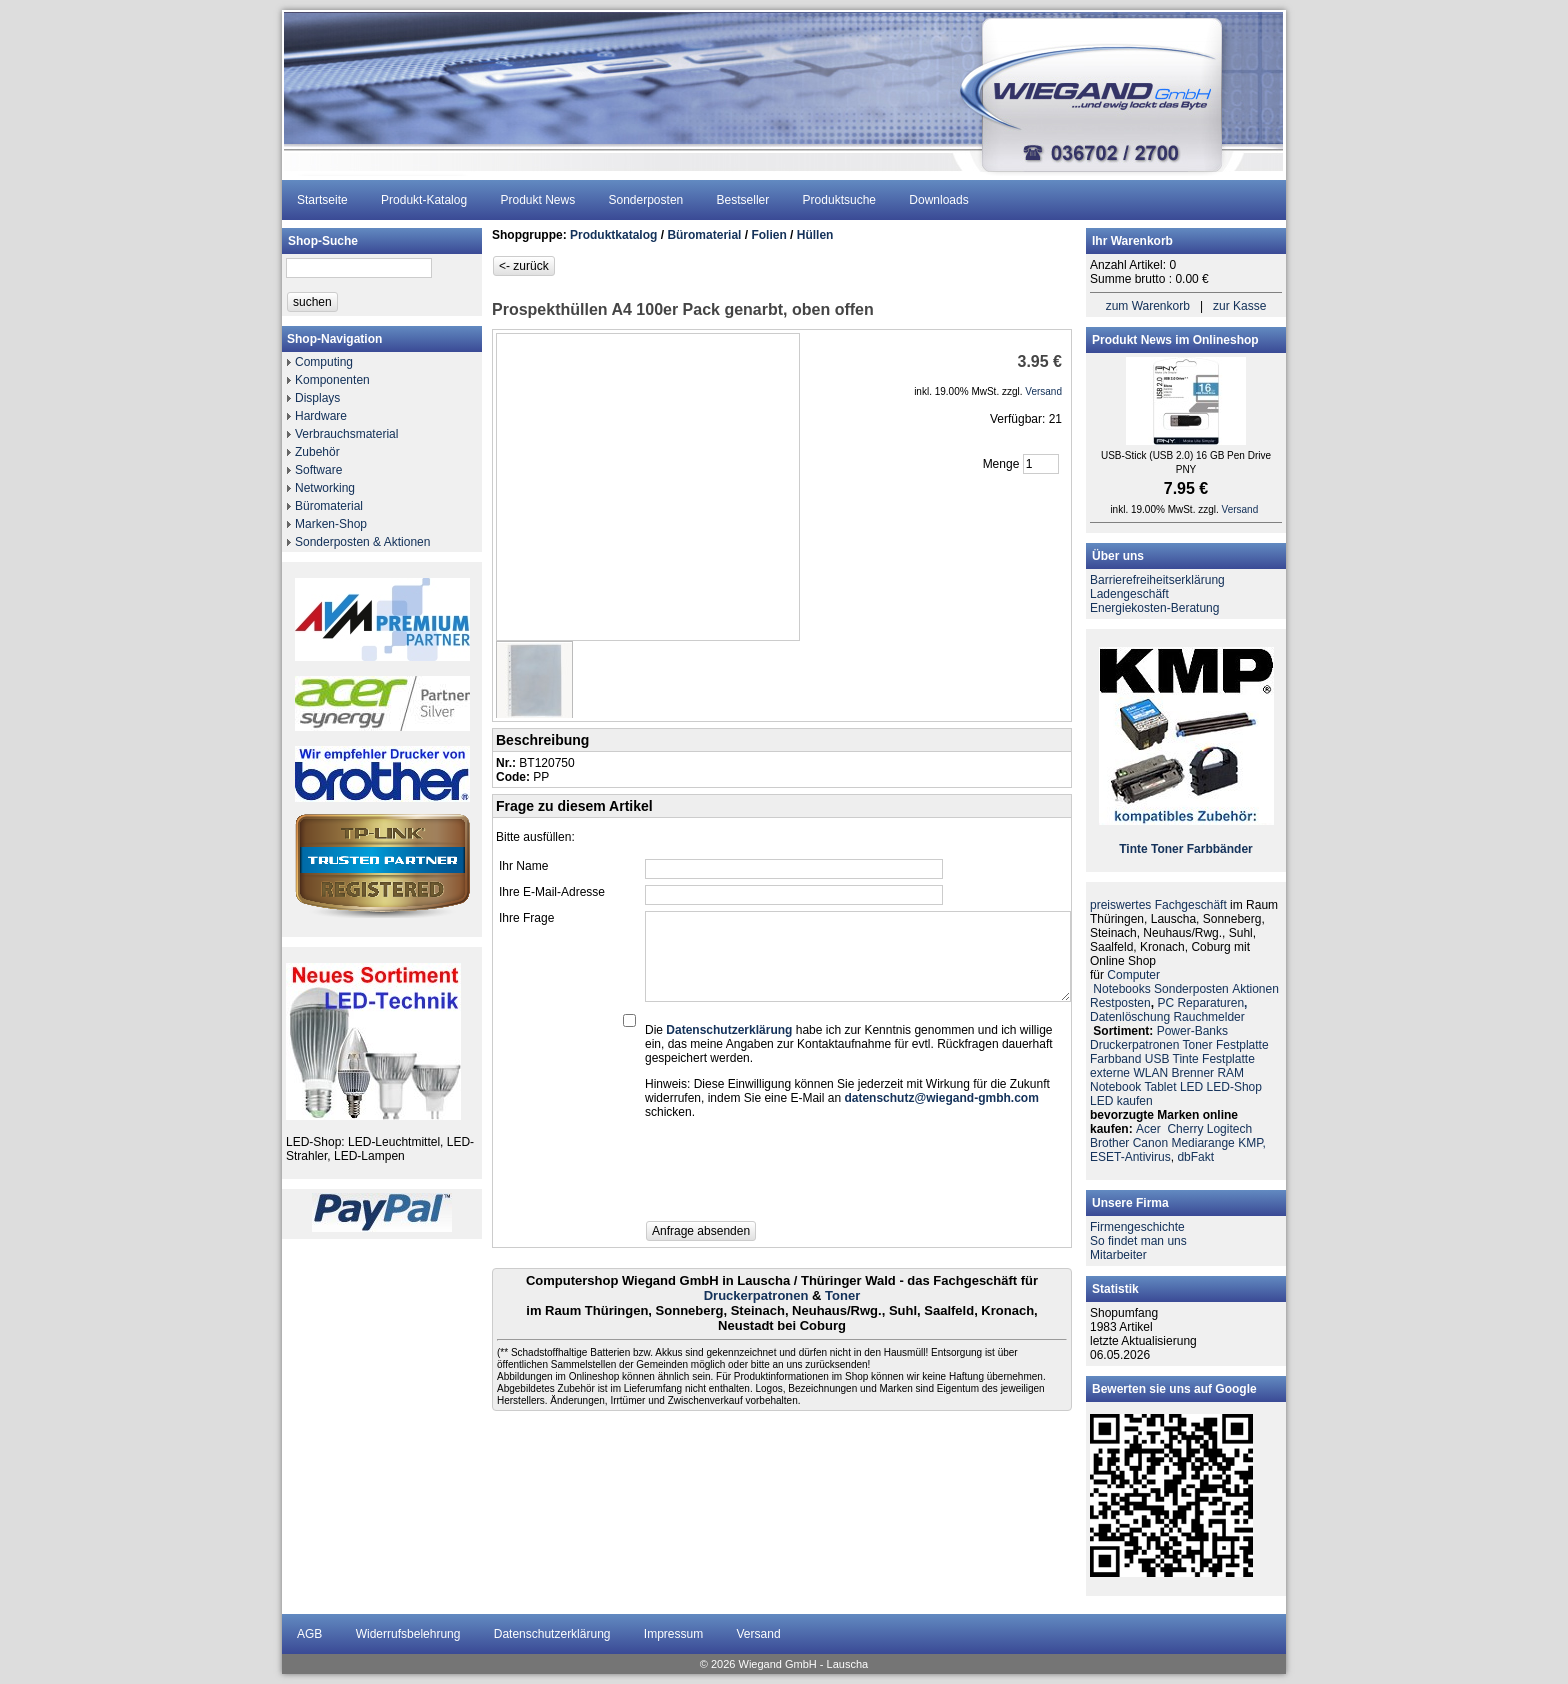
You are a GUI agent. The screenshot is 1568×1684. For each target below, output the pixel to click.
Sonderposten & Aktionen (362, 542)
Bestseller (743, 200)
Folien (768, 235)
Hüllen (815, 235)
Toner (842, 1295)
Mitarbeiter (1118, 1255)
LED (1191, 1087)
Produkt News (537, 200)
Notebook (1115, 1087)
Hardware (321, 416)
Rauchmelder (1208, 1017)
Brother (1109, 1143)
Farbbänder (1220, 849)
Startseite (322, 200)
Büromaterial (329, 506)
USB (1157, 1059)
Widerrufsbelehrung (408, 1634)
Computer (1133, 975)
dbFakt (1195, 1157)
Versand (759, 1634)
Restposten (1120, 1003)
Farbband (1115, 1059)
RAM (1230, 1073)
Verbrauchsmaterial (346, 434)
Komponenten (332, 380)
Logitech (1229, 1129)
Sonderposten (646, 200)
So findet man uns (1138, 1241)
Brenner (1192, 1073)
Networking (325, 488)
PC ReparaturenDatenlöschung (1168, 1010)
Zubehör (317, 452)
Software (318, 470)
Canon (1150, 1143)
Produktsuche (839, 200)
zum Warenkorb (1148, 306)
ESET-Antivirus (1130, 1157)
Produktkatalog (613, 235)
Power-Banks (1192, 1031)
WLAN (1150, 1073)
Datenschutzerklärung (552, 1634)
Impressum (673, 1634)
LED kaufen (1121, 1101)
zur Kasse (1239, 306)
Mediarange (1202, 1143)
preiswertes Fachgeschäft (1158, 905)
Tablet (1161, 1087)
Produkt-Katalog (424, 200)
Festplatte (1242, 1045)
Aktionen (1255, 989)
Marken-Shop (331, 524)
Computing (324, 362)
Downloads (938, 200)
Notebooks (1121, 989)
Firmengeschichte (1137, 1227)
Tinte (1133, 849)
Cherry (1185, 1129)
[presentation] (797, 1176)
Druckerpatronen (756, 1295)
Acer (1148, 1129)
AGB (309, 1634)
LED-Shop (1234, 1087)
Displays (317, 398)
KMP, (1252, 1143)
